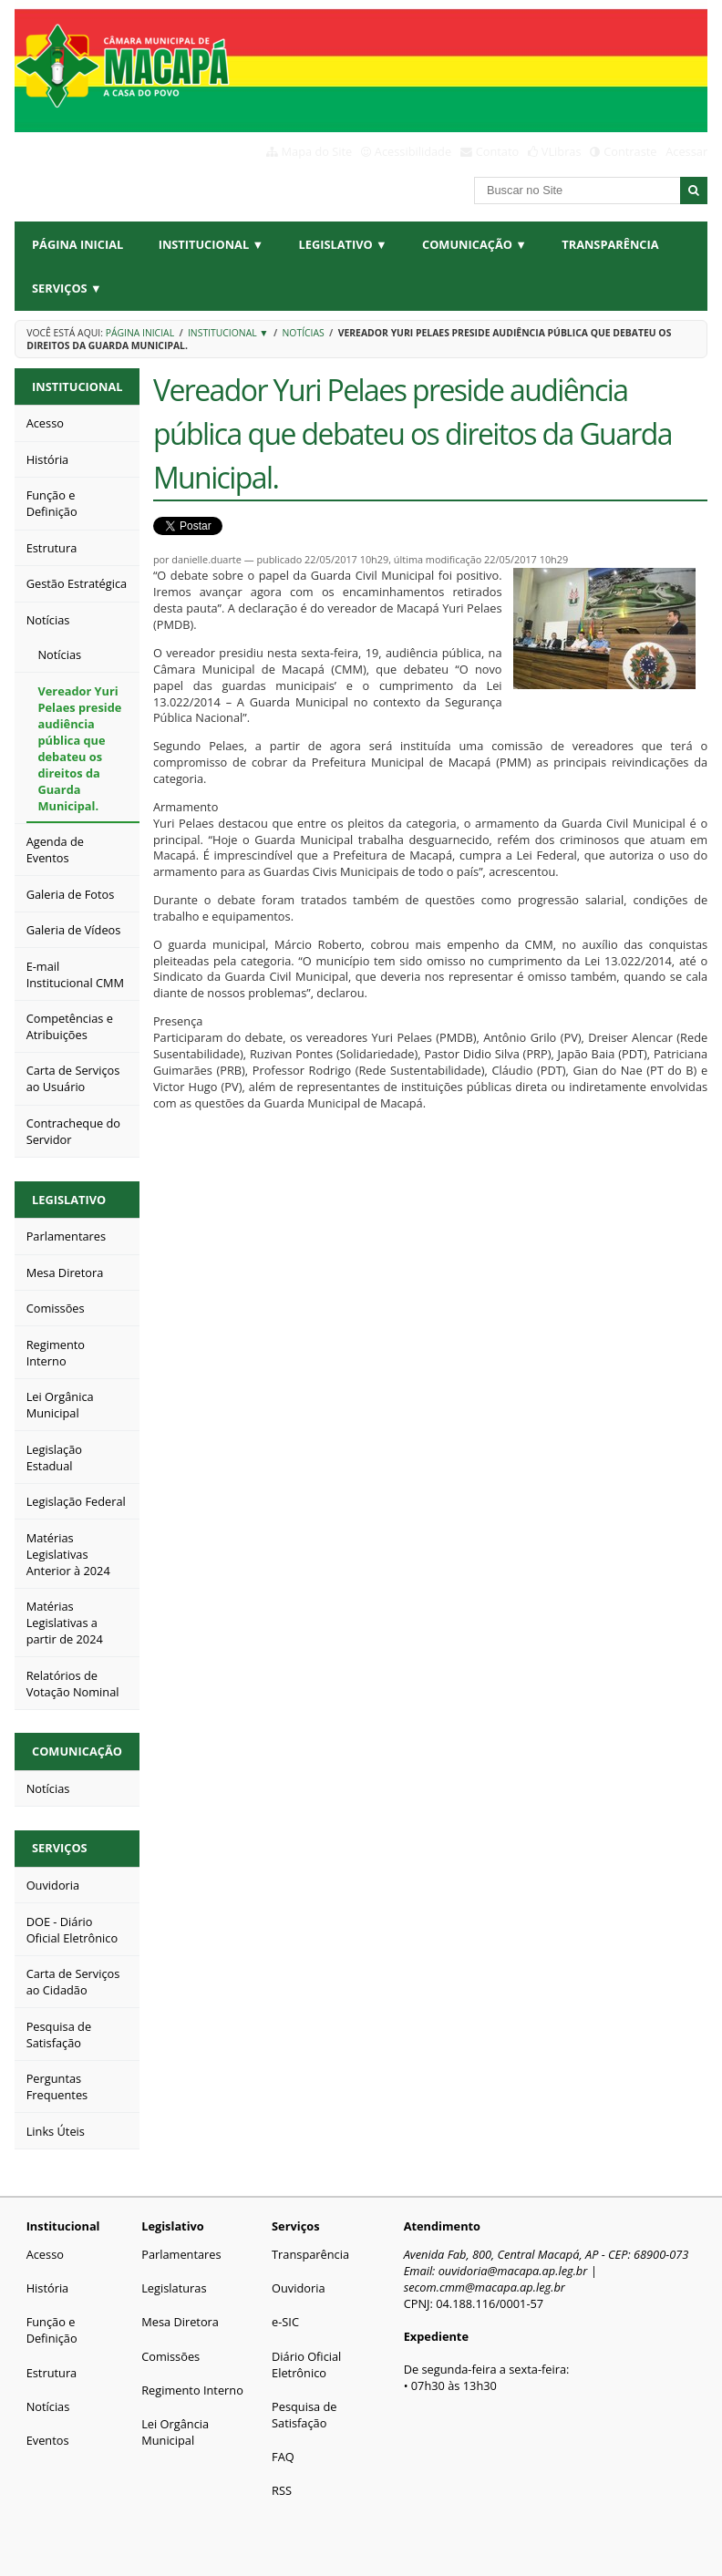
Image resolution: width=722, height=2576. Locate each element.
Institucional (77, 386)
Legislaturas (173, 2288)
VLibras (562, 151)
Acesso (45, 2254)
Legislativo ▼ (343, 244)
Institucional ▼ (211, 244)
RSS (282, 2490)
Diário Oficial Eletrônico (306, 2364)
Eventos (47, 2440)
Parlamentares (181, 2254)
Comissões (170, 2356)
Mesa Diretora (180, 2321)
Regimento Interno (192, 2390)
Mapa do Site (317, 151)
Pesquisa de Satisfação (304, 2414)
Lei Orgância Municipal (175, 2432)
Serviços (60, 1847)
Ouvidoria (298, 2288)
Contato (498, 151)
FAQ (283, 2456)
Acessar (686, 151)
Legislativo (69, 1199)
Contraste (629, 151)
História (47, 2288)
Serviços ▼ (67, 288)
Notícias (304, 332)
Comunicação (77, 1751)
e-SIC (285, 2321)
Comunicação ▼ (474, 244)
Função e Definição (51, 2329)
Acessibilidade (413, 151)
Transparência (610, 244)
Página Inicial (77, 244)
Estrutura (51, 2373)
